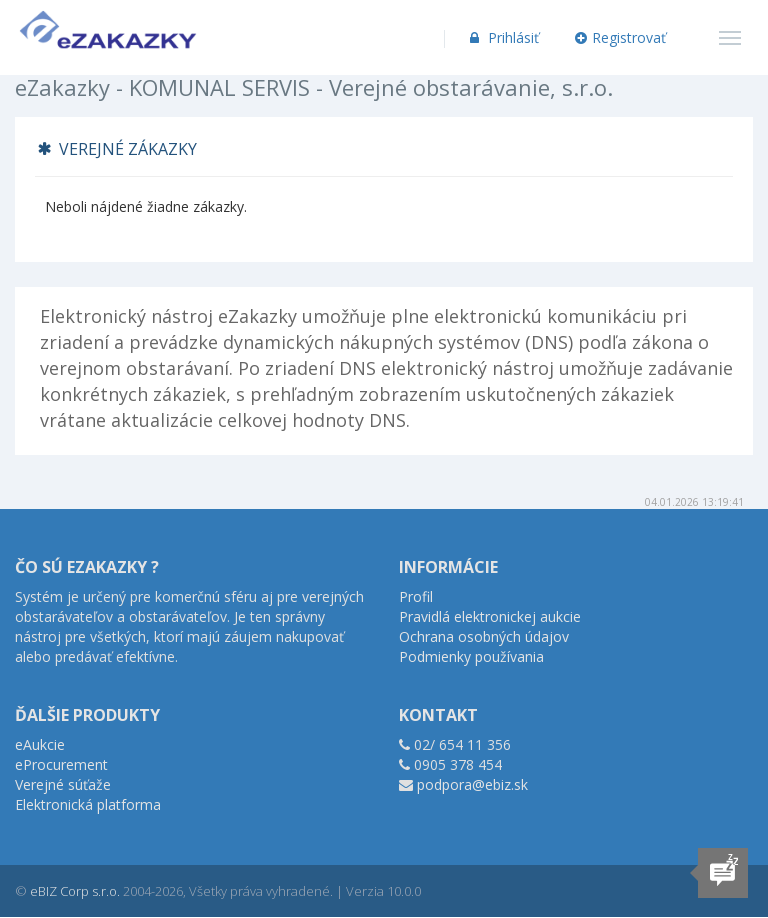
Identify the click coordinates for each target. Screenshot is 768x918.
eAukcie (40, 744)
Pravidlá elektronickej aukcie (490, 616)
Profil (416, 596)
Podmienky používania (471, 656)
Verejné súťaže (63, 784)
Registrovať (621, 37)
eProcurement (61, 764)
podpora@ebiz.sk (472, 784)
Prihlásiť (502, 37)
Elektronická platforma (88, 804)
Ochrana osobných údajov (484, 636)
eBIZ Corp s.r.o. (75, 891)
